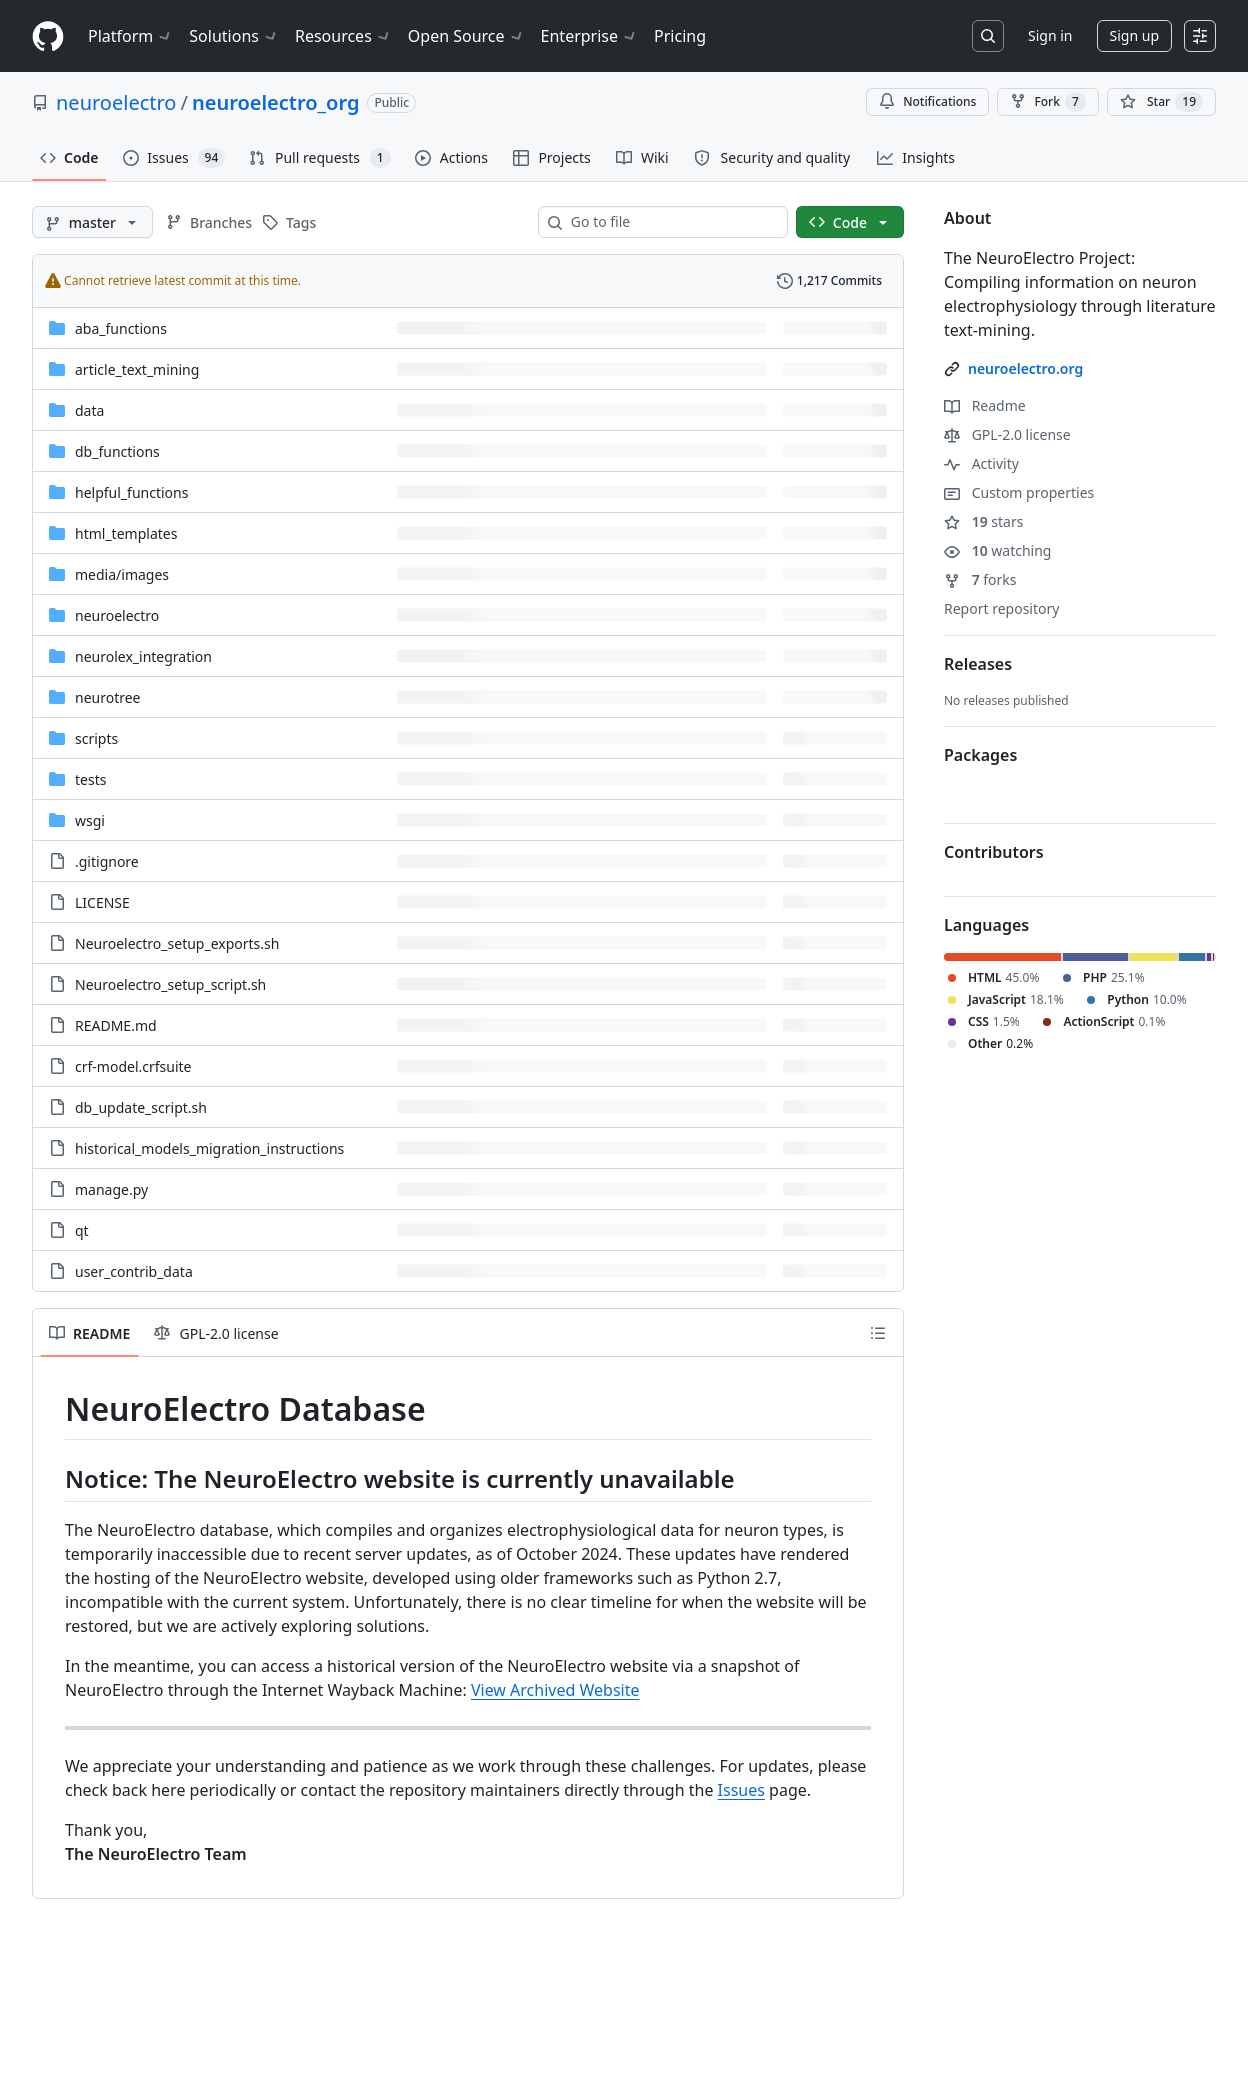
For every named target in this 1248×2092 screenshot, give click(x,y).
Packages (980, 755)
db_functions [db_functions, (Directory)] (117, 451)
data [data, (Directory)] (89, 410)
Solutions (234, 36)
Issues (741, 1790)
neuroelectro (116, 102)
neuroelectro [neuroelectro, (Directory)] (117, 615)
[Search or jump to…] (988, 36)
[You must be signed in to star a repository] (1161, 102)
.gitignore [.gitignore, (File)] (107, 861)
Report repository (1001, 608)
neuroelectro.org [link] (1025, 368)
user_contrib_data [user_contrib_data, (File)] (134, 1271)
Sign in (1050, 35)
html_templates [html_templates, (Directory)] (126, 533)
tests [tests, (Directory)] (90, 779)
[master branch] (92, 222)
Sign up (1134, 35)
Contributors (994, 852)
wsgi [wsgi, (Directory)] (90, 820)
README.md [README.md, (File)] (116, 1025)
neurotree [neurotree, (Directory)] (108, 697)
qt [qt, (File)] (82, 1230)
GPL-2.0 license (1007, 434)
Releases (978, 664)
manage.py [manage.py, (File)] (111, 1189)
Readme (985, 405)
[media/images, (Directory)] (122, 574)
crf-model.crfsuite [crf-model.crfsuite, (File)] (133, 1066)
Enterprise (589, 36)
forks (980, 579)
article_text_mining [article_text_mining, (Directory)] (137, 369)
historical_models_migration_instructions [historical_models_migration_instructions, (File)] (209, 1148)
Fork (1047, 102)
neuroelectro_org (275, 102)
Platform (130, 36)
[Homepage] (48, 36)
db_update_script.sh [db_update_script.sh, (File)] (141, 1107)
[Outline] (878, 1333)
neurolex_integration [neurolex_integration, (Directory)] (143, 656)
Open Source (466, 36)
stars (983, 521)
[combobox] (671, 222)
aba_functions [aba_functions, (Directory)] (121, 328)
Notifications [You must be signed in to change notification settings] (927, 101)
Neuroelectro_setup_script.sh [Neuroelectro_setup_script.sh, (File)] (170, 984)
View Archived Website (555, 1690)
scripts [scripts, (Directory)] (96, 738)
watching (997, 550)
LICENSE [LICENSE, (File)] (102, 902)
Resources (343, 36)
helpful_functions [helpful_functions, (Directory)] (131, 492)
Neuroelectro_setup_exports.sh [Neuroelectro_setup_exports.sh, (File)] (177, 943)
